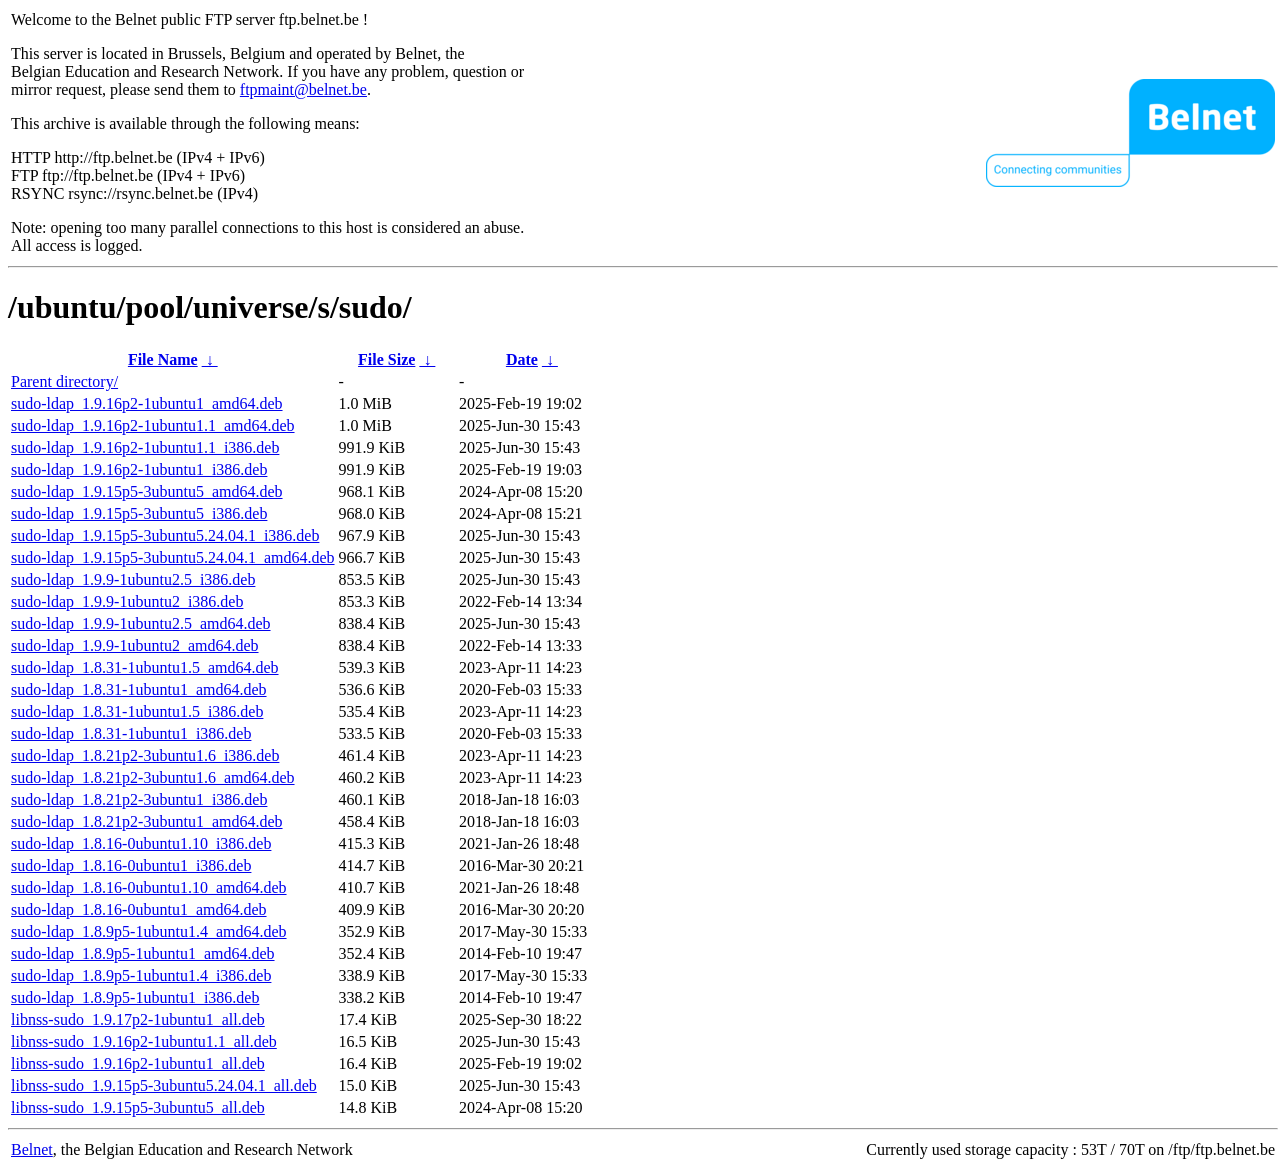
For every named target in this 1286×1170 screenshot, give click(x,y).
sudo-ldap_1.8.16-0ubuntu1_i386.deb (131, 865)
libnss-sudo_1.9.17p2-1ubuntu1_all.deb (138, 1019)
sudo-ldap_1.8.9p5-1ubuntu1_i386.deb (135, 997)
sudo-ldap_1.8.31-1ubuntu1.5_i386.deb (137, 711)
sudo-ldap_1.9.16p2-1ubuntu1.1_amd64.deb (153, 425)
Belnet (32, 1149)
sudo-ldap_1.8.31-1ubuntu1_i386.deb (131, 733)
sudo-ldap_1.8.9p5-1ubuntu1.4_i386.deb (141, 975)
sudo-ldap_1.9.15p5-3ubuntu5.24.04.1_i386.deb (165, 535)
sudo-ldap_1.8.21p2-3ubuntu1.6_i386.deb (145, 755)
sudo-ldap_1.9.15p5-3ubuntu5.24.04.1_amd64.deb (173, 557)
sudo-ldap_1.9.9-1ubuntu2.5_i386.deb (133, 579)
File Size (386, 359)
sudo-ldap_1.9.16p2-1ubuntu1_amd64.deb (147, 403)
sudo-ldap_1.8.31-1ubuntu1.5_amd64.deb (145, 667)
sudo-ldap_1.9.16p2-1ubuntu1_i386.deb (139, 469)
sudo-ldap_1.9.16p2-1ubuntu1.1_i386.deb (145, 447)
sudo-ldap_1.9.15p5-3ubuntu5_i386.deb (139, 513)
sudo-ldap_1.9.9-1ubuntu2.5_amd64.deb (141, 623)
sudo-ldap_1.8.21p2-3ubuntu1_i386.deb (139, 799)
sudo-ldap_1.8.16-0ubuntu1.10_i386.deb (141, 843)
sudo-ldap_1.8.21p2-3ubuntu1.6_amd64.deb (153, 777)
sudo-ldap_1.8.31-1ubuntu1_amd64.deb (139, 689)
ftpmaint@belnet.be (303, 89)
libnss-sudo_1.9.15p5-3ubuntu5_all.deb (138, 1107)
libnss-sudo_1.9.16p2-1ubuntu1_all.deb (138, 1063)
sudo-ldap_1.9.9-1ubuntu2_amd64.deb (135, 645)
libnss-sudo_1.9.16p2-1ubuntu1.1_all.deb (144, 1041)
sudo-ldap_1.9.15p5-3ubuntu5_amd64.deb (147, 491)
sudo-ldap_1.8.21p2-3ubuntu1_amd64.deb (147, 821)
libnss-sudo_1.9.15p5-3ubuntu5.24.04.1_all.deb (164, 1085)
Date (522, 359)
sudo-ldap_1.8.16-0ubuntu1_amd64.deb (139, 909)
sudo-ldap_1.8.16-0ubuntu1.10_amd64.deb (149, 887)
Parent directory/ (64, 381)
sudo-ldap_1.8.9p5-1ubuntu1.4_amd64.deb (149, 931)
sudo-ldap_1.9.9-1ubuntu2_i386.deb (127, 601)
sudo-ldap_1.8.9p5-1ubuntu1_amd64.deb (143, 953)
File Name (163, 359)
